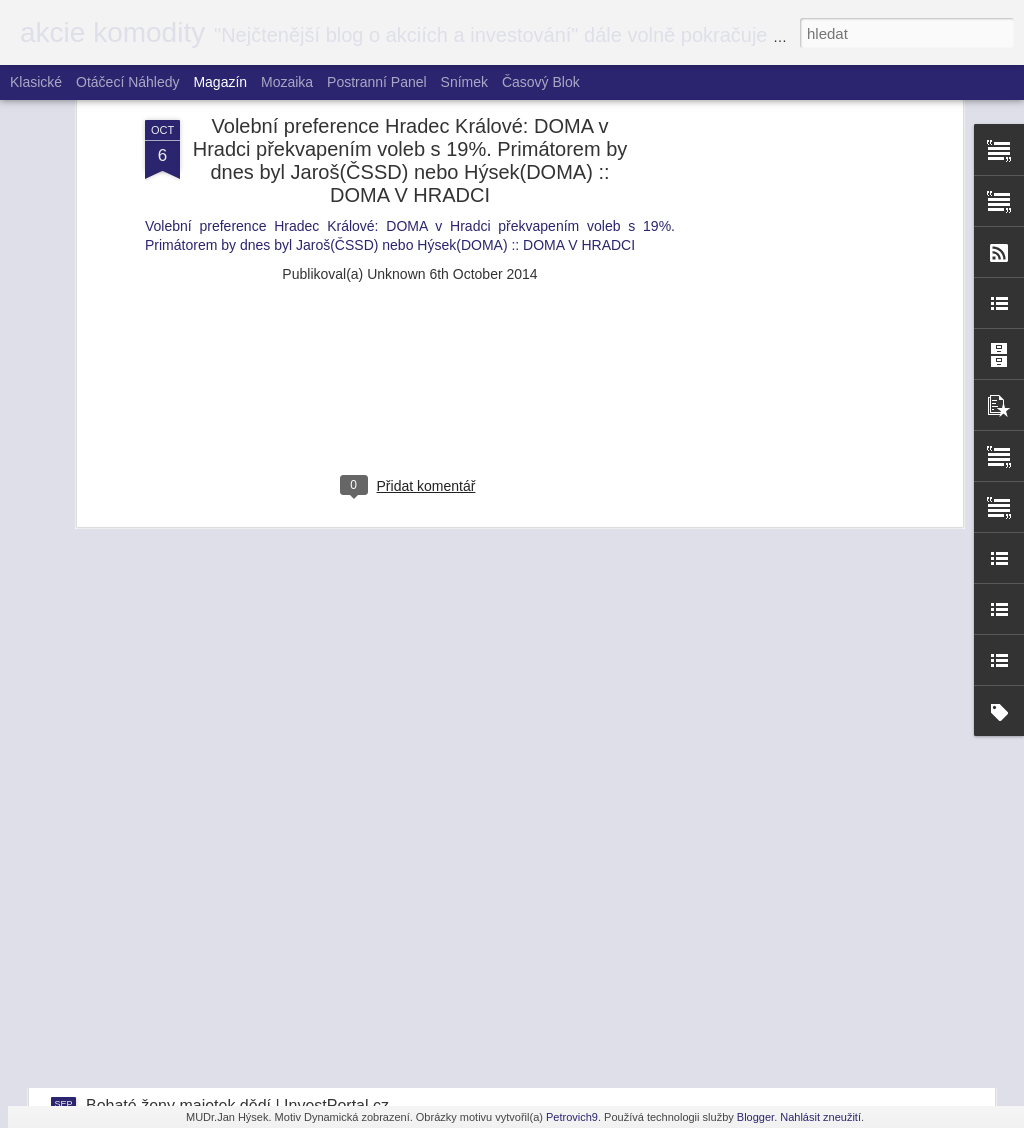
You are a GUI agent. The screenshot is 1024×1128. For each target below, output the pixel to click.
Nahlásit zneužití (820, 1117)
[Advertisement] (410, 152)
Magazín (220, 82)
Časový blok (541, 82)
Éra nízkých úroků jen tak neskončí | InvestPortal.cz (269, 1018)
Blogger (755, 1117)
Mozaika (287, 82)
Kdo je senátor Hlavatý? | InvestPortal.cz (230, 931)
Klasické (36, 82)
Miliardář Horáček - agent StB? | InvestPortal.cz (254, 844)
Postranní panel (377, 82)
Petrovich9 (572, 1117)
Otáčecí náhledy (128, 82)
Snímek (464, 82)
